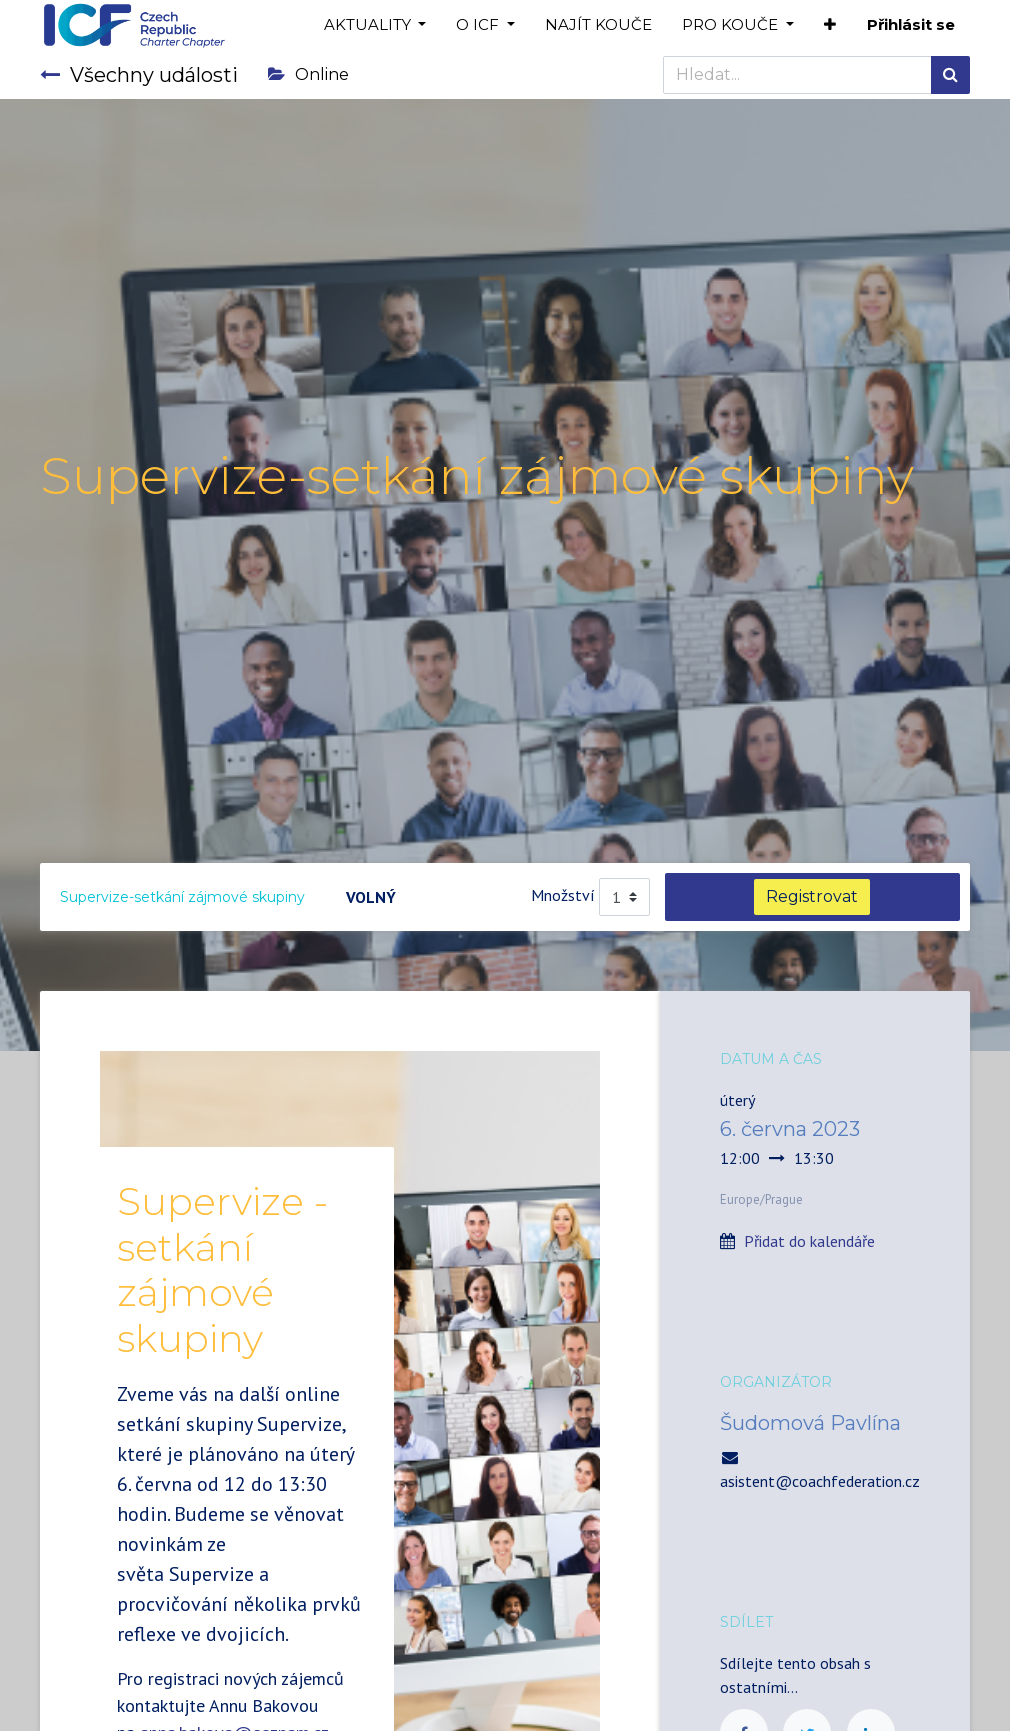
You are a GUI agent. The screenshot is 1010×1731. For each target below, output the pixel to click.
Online (308, 74)
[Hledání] (950, 75)
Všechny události (139, 75)
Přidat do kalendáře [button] (809, 1241)
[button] (830, 25)
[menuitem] (598, 25)
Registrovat (812, 896)
